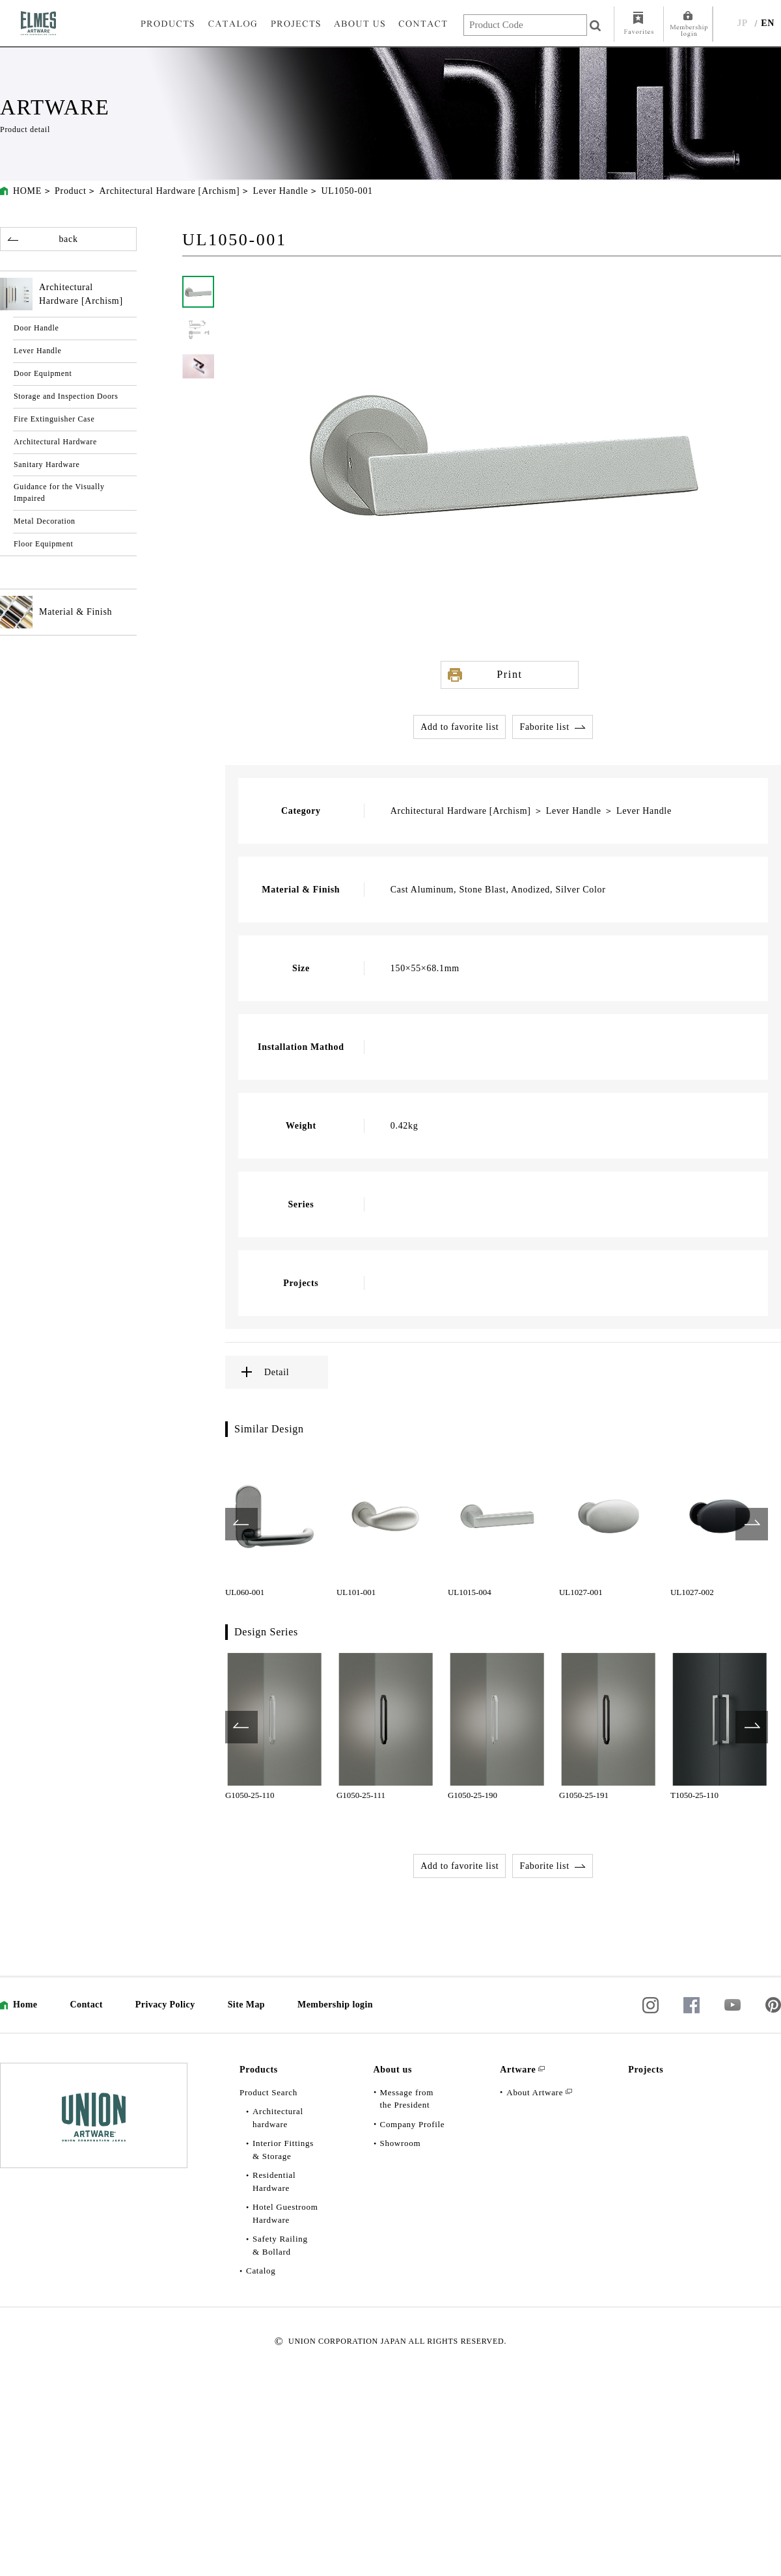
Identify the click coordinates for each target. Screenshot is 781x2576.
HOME (27, 191)
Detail (276, 1372)
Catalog (260, 2270)
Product (70, 191)
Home (25, 2004)
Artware (518, 2069)
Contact (86, 2004)
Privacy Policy (165, 2004)
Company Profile (412, 2124)
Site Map (246, 2004)
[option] (274, 1524)
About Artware (534, 2092)
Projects (645, 2069)
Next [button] (751, 1524)
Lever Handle (280, 191)
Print (509, 674)
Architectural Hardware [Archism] (169, 191)
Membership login (335, 2004)
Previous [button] (241, 1524)
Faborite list (544, 727)
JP (742, 23)
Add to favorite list (459, 727)
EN (767, 23)
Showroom (400, 2143)
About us (393, 2069)
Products (259, 2069)
